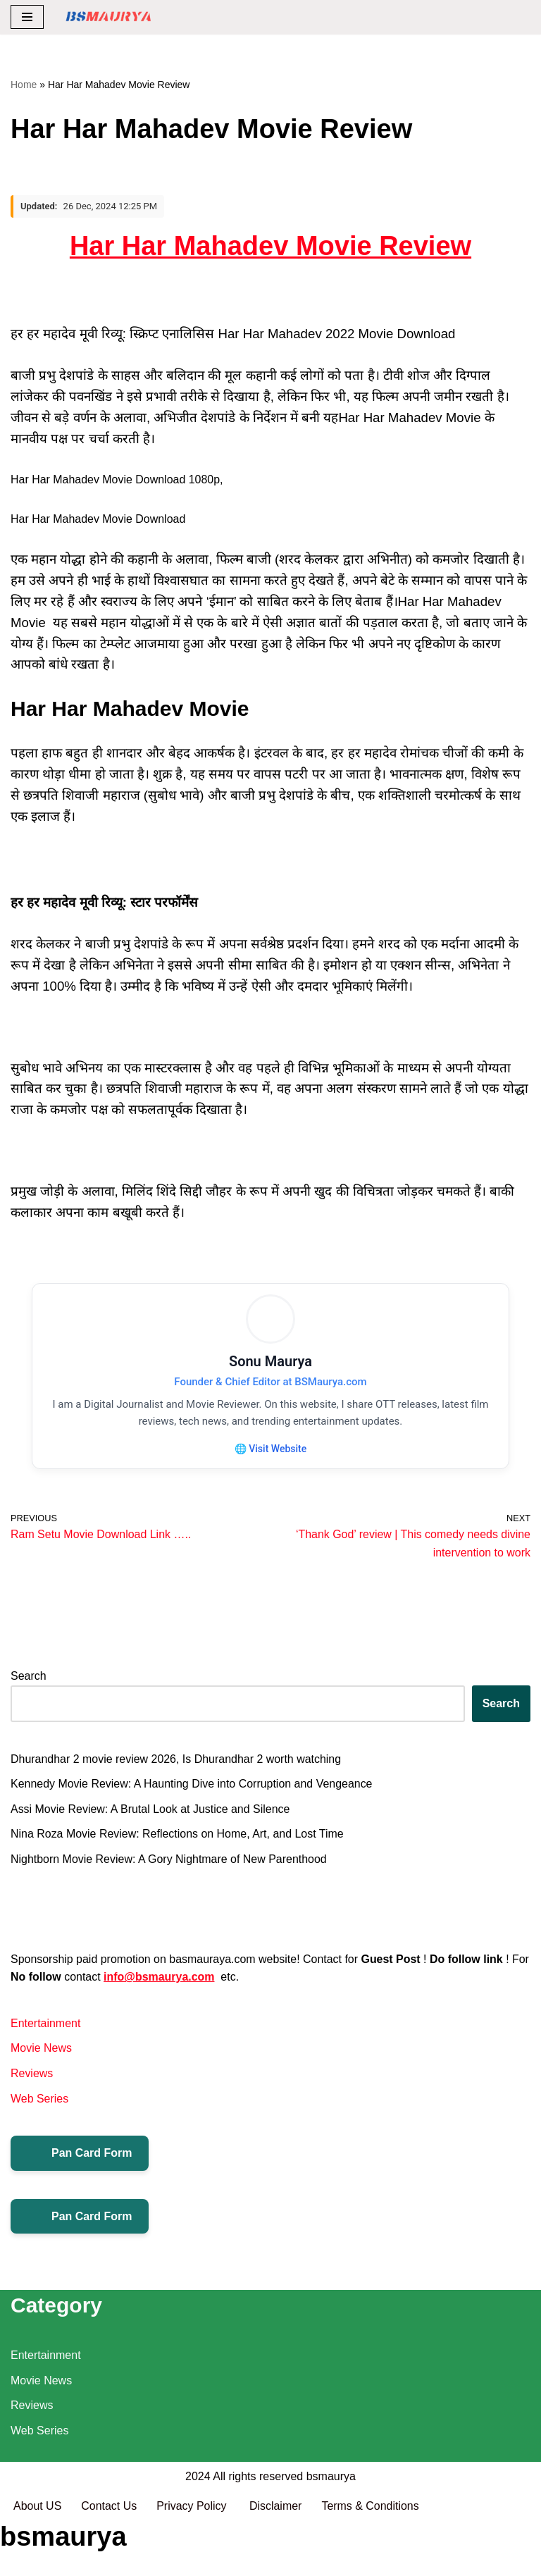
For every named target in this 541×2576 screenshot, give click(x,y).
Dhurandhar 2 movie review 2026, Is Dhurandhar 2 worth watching (176, 1760)
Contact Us (109, 2561)
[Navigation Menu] (27, 17)
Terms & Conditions (371, 2561)
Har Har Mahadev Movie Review (270, 246)
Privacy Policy (193, 2561)
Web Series (39, 2100)
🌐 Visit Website (270, 1449)
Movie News (41, 2050)
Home (24, 84)
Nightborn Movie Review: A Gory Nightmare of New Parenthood (169, 1860)
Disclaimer (276, 2561)
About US (37, 2561)
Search (28, 1678)
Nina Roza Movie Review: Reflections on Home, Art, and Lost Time (177, 1836)
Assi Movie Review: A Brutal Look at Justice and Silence (151, 1810)
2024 (198, 2531)
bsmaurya (331, 2531)
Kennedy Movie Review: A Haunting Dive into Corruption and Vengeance (192, 1785)
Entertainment (46, 2025)
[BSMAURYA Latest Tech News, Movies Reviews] (108, 17)
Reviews (32, 2075)
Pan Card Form (79, 2154)
